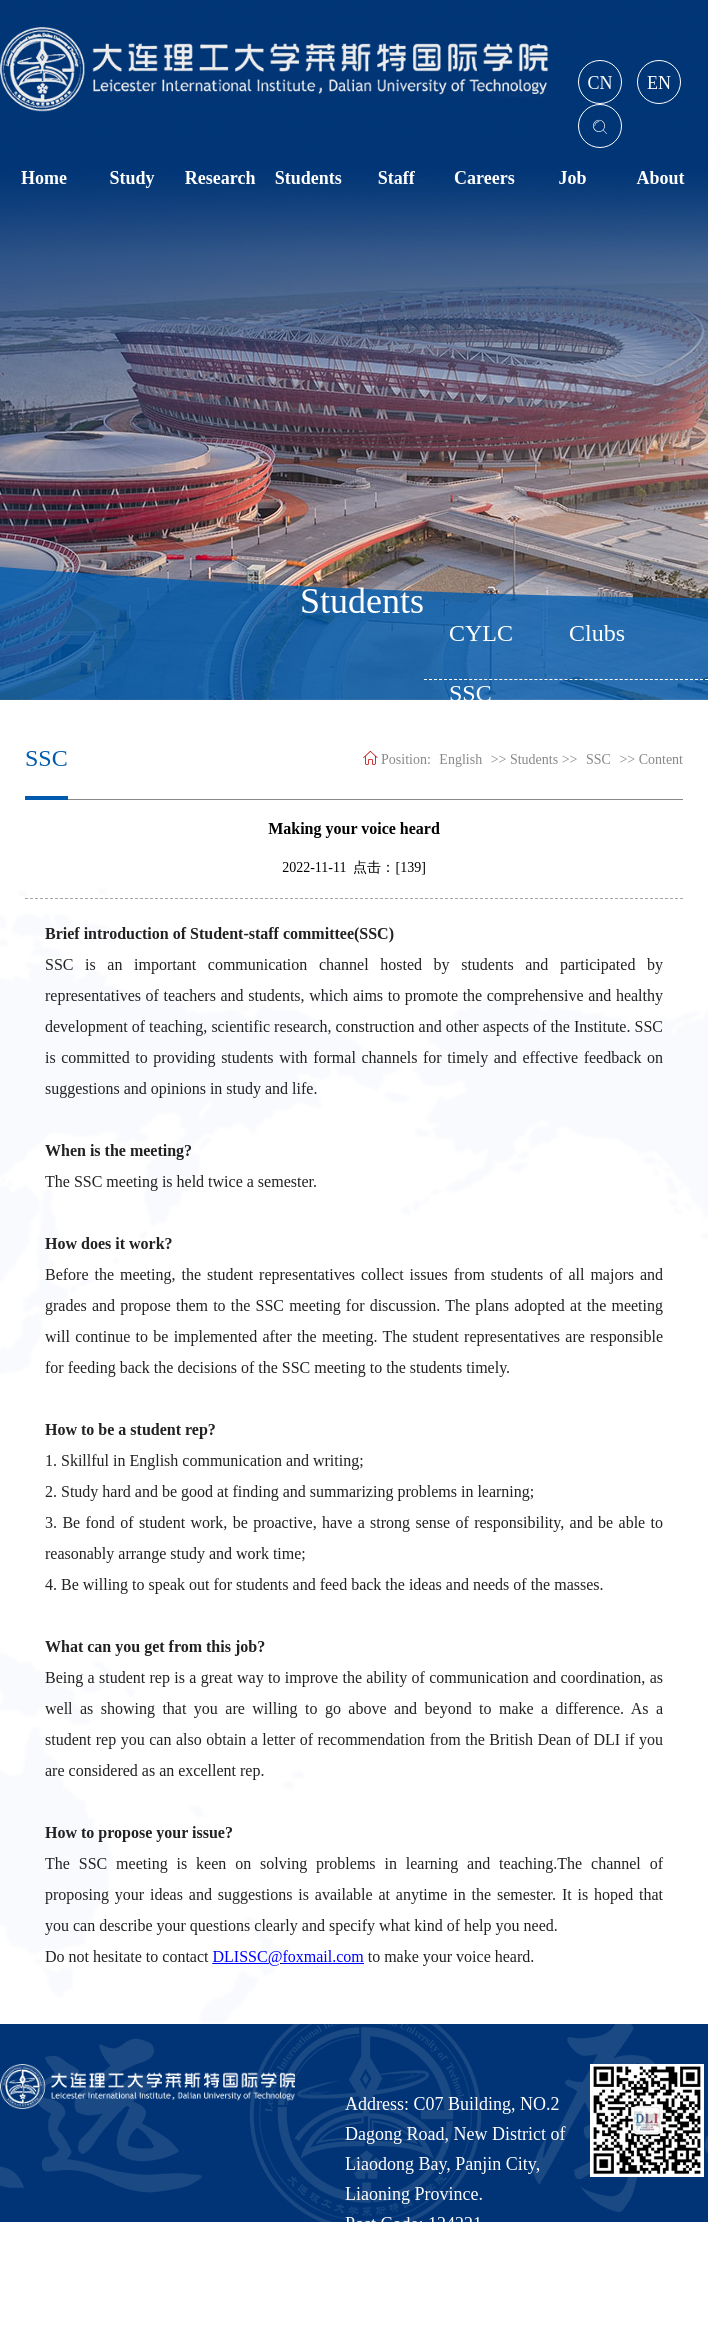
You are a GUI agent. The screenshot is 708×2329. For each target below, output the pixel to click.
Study (132, 178)
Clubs (597, 633)
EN (659, 83)
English (460, 759)
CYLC (481, 633)
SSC (598, 759)
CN (599, 83)
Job (572, 178)
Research (220, 178)
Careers (484, 178)
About (660, 178)
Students (308, 178)
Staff (396, 178)
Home (44, 178)
